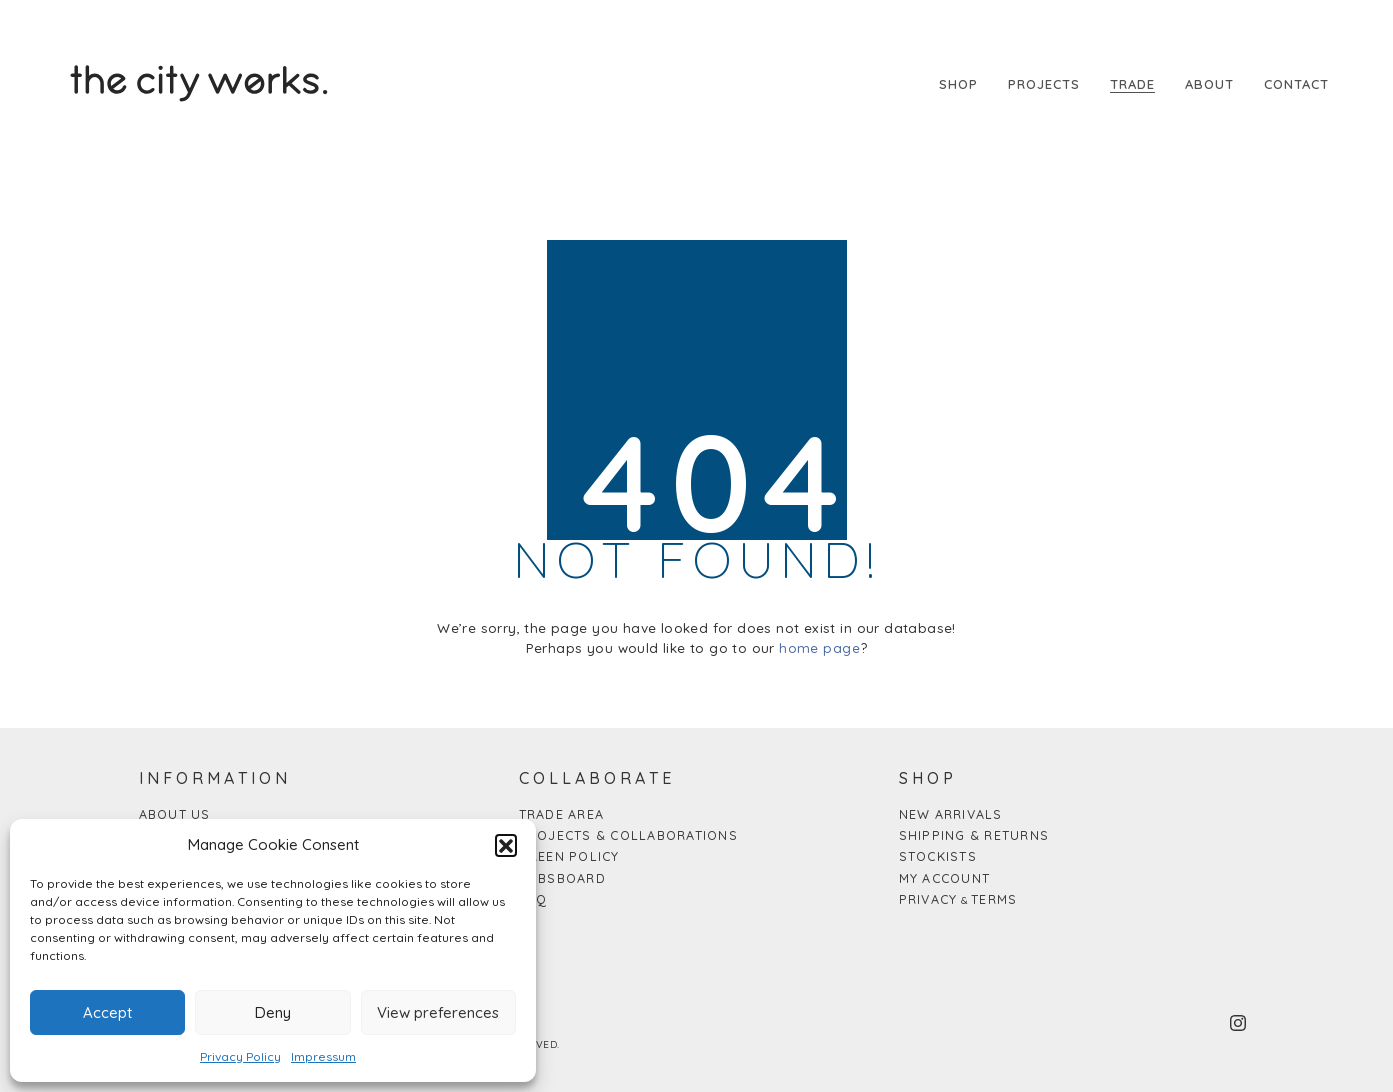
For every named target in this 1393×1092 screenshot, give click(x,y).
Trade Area (562, 814)
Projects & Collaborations (628, 835)
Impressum (323, 1056)
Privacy (928, 899)
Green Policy (569, 856)
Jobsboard (562, 878)
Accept (107, 1012)
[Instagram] (1238, 1023)
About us (175, 814)
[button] (506, 845)
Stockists (938, 856)
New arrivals (951, 814)
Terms (994, 899)
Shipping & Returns (974, 835)
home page (819, 647)
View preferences (438, 1012)
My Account (945, 878)
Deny (273, 1012)
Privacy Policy (240, 1056)
